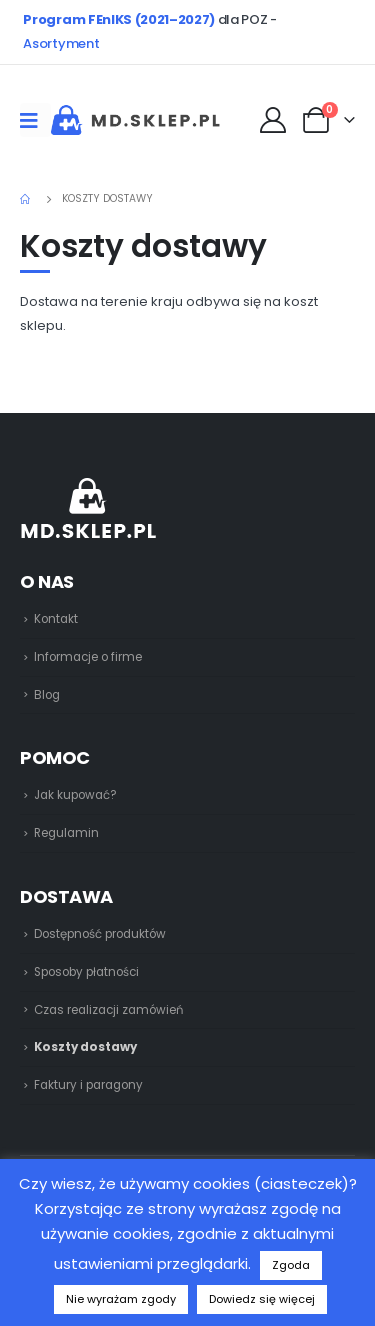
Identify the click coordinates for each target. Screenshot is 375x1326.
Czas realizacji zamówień (108, 1010)
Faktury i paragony (88, 1085)
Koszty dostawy (85, 1047)
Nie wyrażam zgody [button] (121, 1299)
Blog (47, 695)
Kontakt (56, 619)
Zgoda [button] (291, 1265)
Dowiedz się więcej (262, 1299)
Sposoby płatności (86, 972)
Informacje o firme (88, 657)
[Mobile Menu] (35, 120)
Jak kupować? (75, 795)
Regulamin (66, 833)
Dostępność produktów (100, 934)
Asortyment (61, 43)
